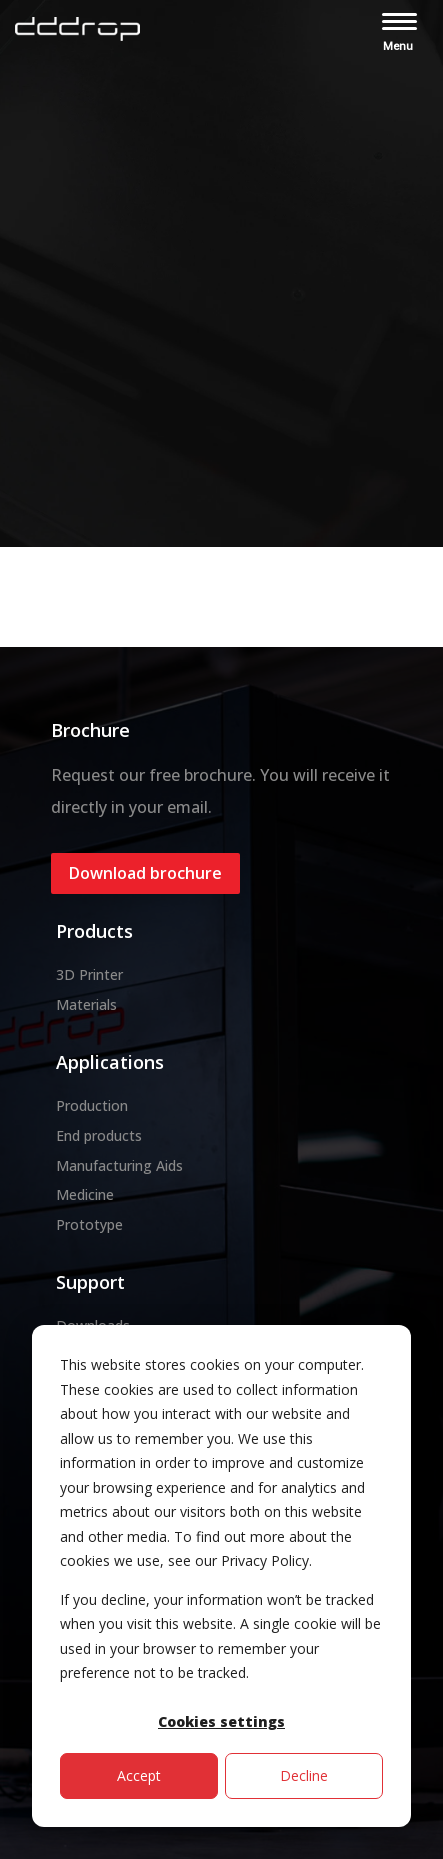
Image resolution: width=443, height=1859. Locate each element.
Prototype (89, 1224)
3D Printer (89, 974)
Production (92, 1105)
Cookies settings (221, 1721)
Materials (86, 1004)
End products (99, 1135)
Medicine (85, 1194)
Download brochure (145, 873)
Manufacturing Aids (119, 1165)
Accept (139, 1775)
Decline (304, 1775)
